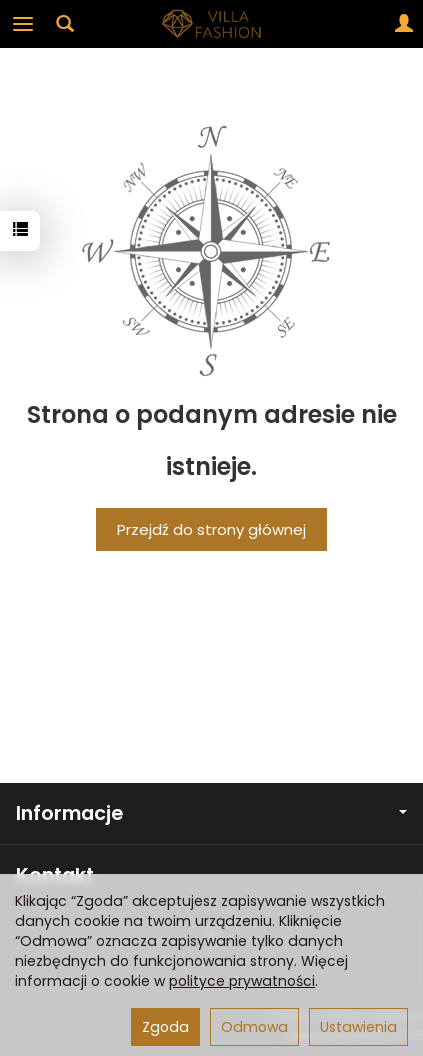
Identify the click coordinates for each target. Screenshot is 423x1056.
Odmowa (254, 1027)
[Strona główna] (212, 24)
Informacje (211, 813)
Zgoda (165, 1027)
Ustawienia (358, 1027)
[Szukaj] (65, 24)
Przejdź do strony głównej (211, 529)
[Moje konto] (404, 24)
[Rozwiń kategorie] (23, 24)
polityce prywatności (242, 981)
